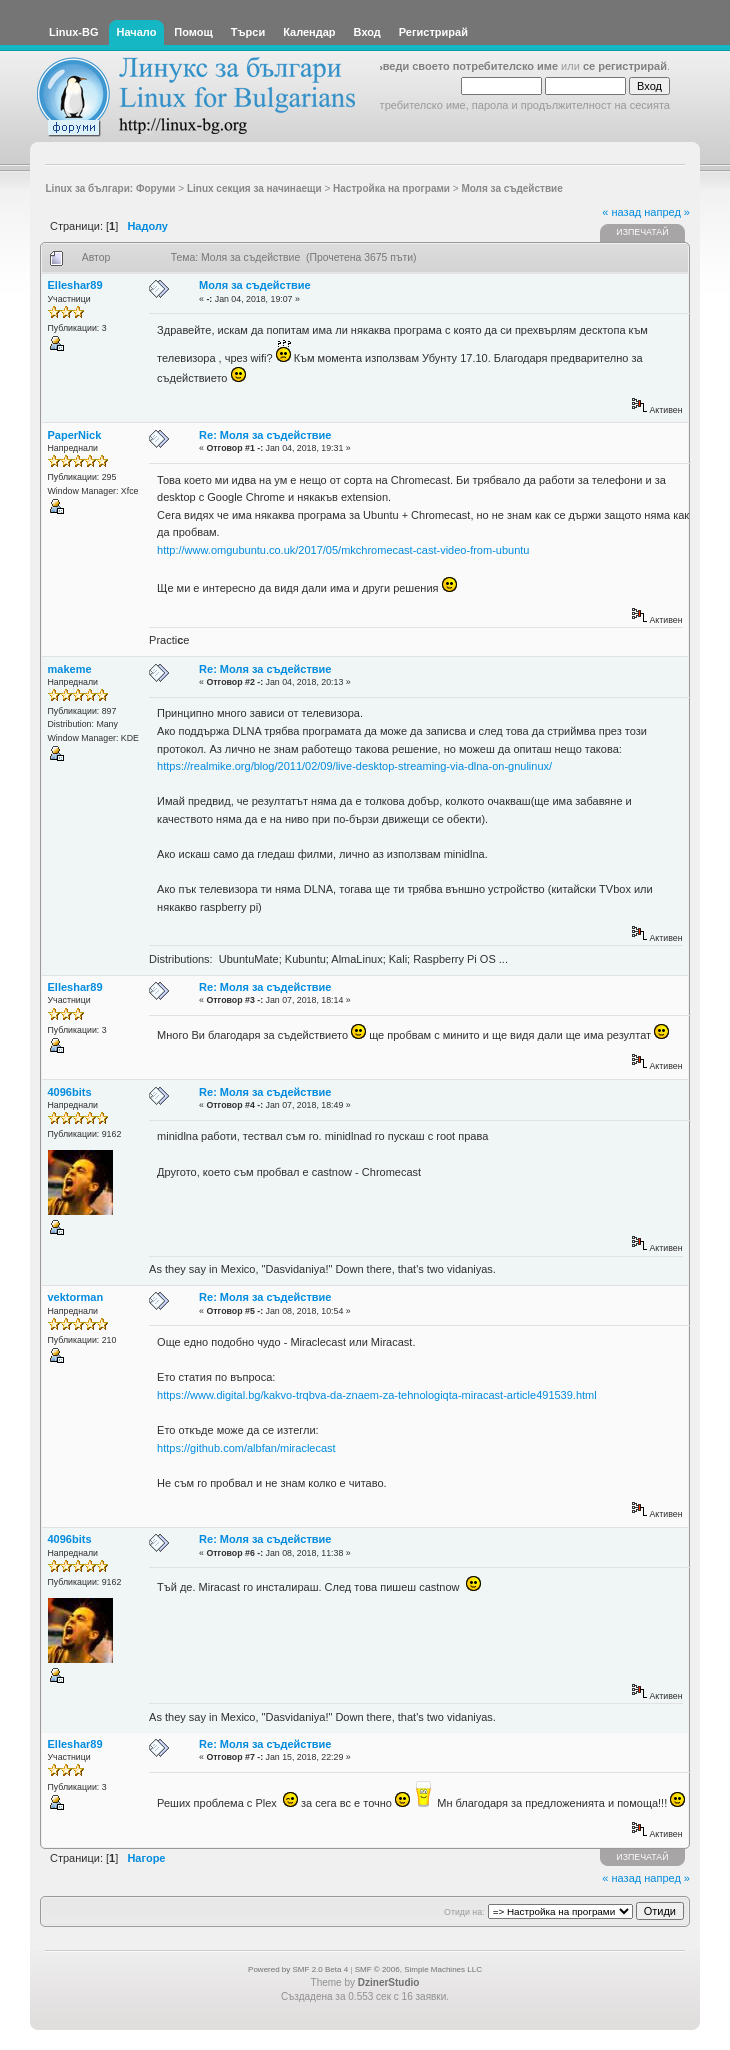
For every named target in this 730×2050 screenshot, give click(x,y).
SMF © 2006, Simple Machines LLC (418, 1969)
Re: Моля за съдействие (265, 435)
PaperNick (75, 435)
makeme (70, 669)
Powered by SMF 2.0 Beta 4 (298, 1969)
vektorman (76, 1297)
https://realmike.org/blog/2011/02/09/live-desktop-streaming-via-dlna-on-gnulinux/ (354, 766)
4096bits (70, 1092)
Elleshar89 (75, 285)
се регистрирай (625, 66)
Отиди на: (464, 1912)
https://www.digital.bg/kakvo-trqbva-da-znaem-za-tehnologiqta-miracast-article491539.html (377, 1395)
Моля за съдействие (255, 285)
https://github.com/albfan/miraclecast (246, 1448)
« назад (621, 212)
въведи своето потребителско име (463, 66)
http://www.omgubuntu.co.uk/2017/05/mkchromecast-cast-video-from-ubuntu (343, 550)
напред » (667, 212)
